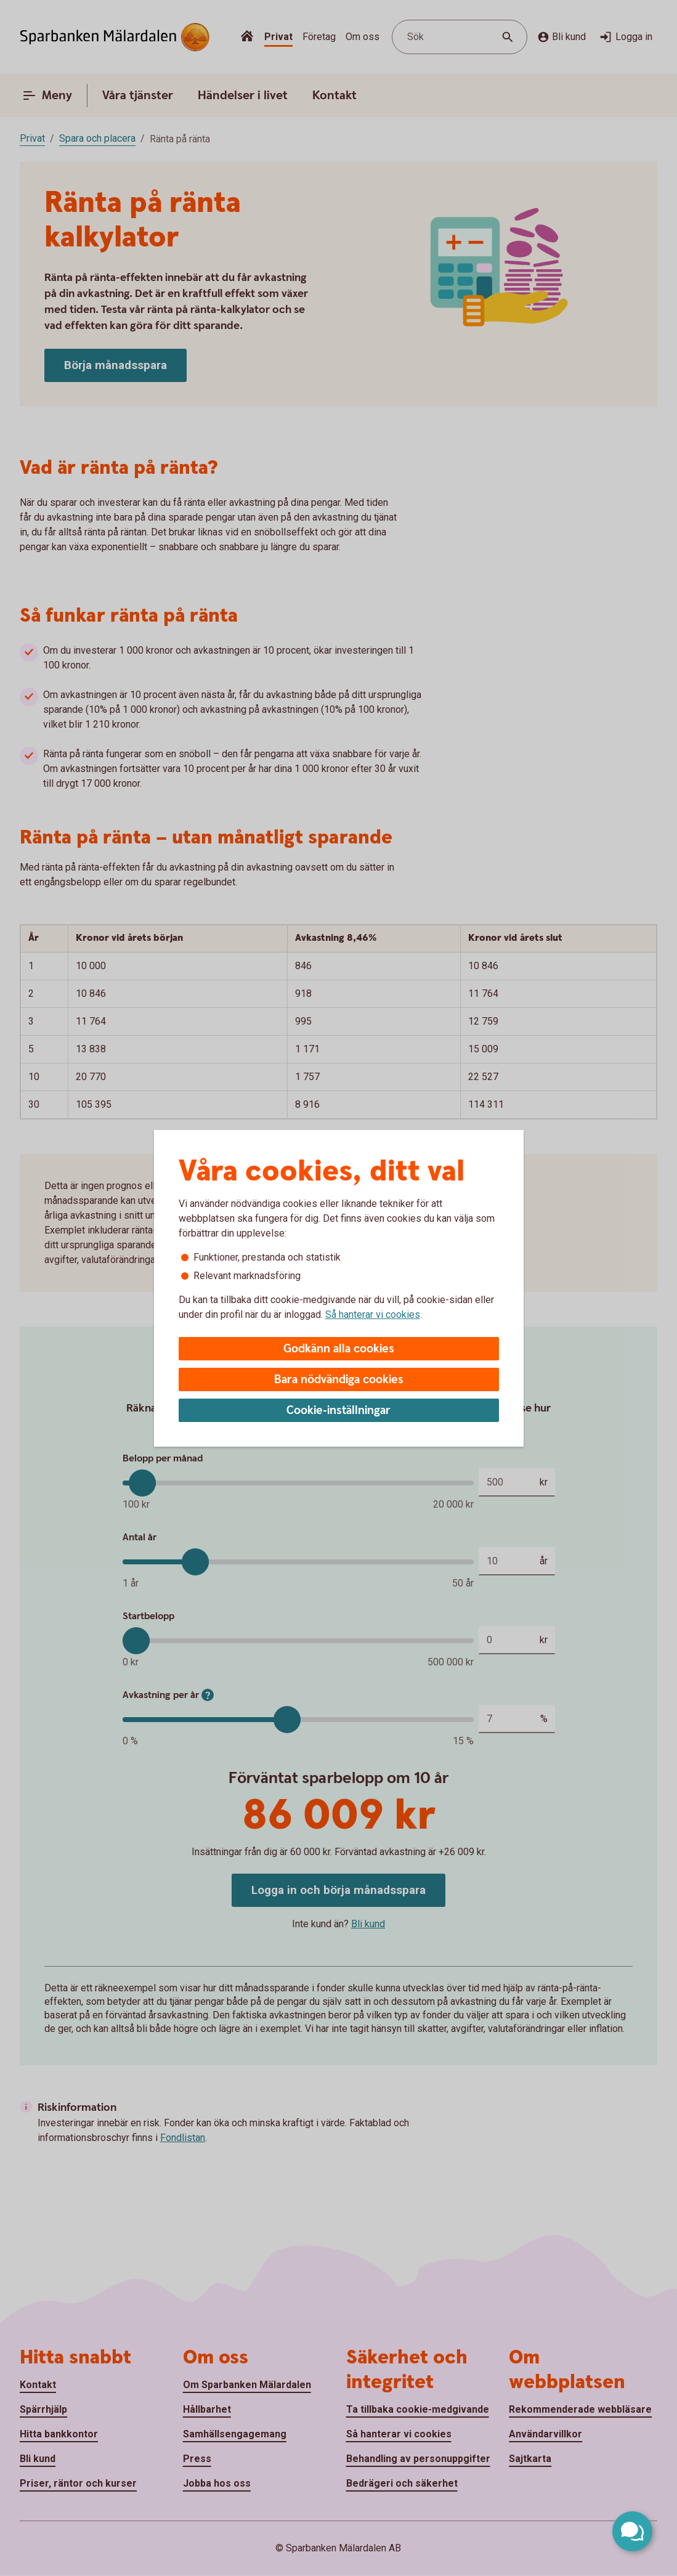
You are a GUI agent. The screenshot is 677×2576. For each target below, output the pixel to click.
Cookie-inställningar (338, 1410)
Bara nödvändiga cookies (338, 1380)
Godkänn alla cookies (338, 1349)
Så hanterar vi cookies (372, 1314)
